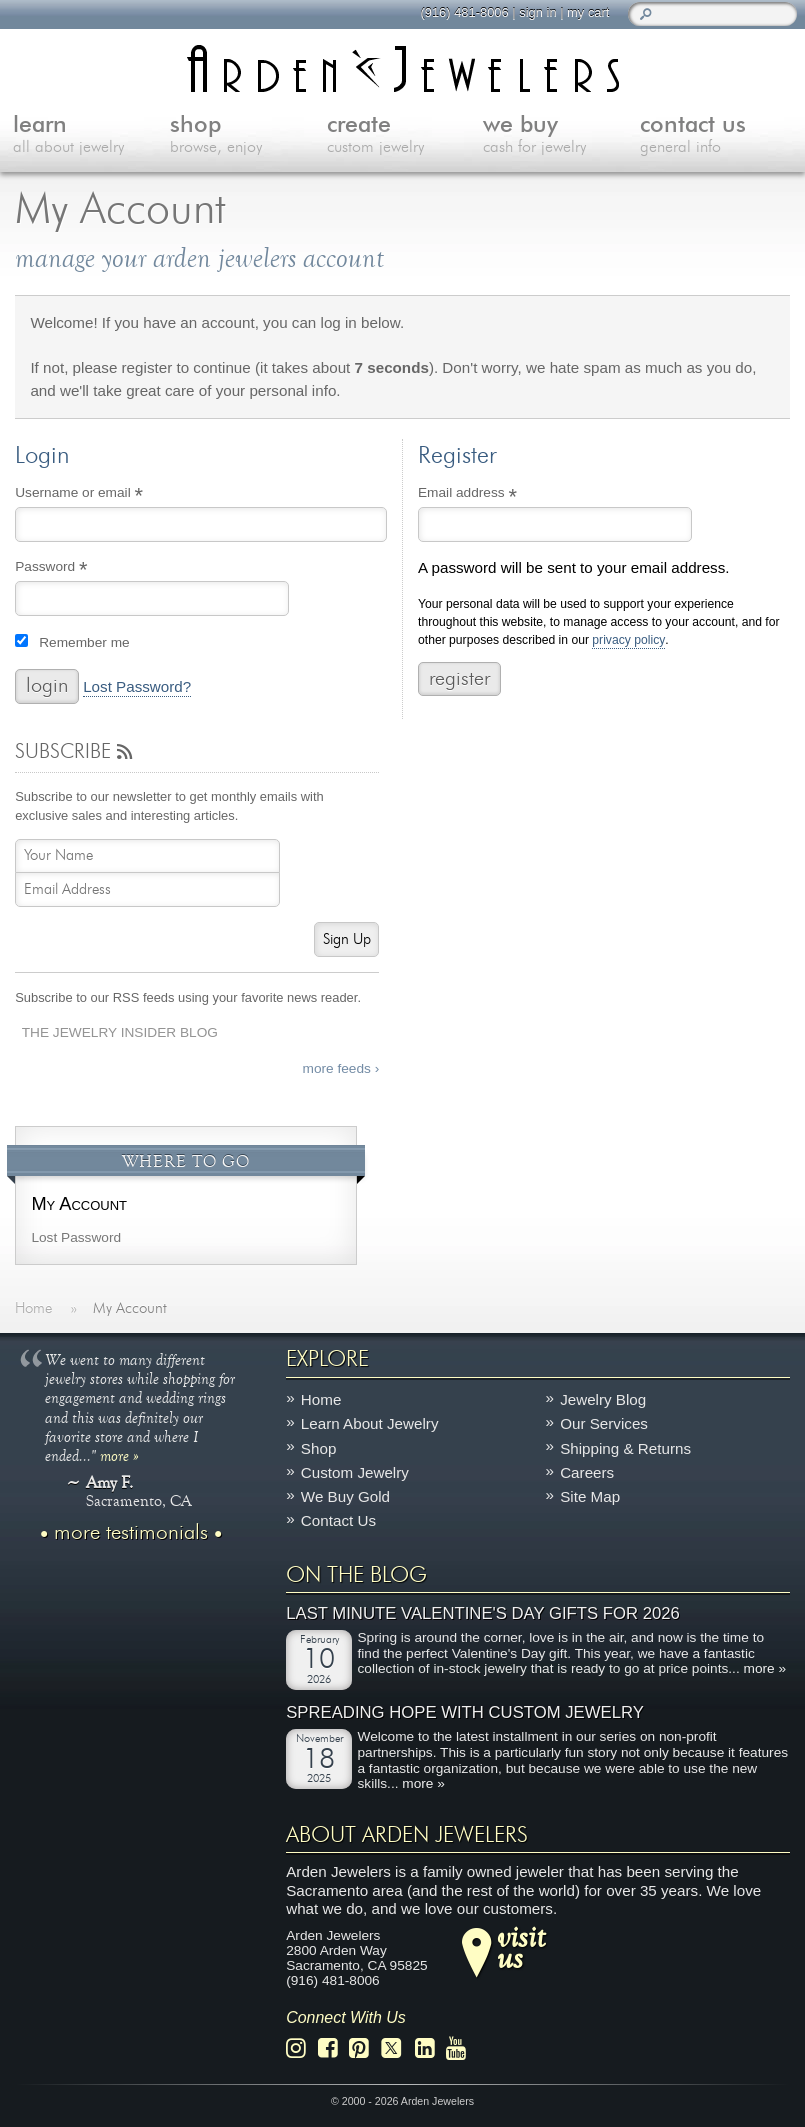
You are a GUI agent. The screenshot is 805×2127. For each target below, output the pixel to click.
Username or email (106, 495)
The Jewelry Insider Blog (120, 1032)
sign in (537, 12)
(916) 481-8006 (464, 12)
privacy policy (628, 640)
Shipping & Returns (625, 1448)
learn (91, 136)
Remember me (84, 642)
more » (119, 1455)
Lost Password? (137, 687)
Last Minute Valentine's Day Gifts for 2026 (483, 1613)
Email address (494, 495)
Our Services (604, 1424)
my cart (588, 12)
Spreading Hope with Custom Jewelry (465, 1713)
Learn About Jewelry (370, 1424)
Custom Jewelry (355, 1472)
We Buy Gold (345, 1497)
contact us (718, 136)
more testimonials (131, 1533)
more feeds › (341, 1068)
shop (248, 136)
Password (78, 569)
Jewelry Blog (603, 1399)
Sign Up (347, 939)
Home (321, 1399)
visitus (521, 1947)
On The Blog (356, 1575)
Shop (318, 1448)
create (405, 136)
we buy (561, 136)
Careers (587, 1472)
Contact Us (338, 1521)
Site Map (590, 1497)
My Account (79, 1203)
